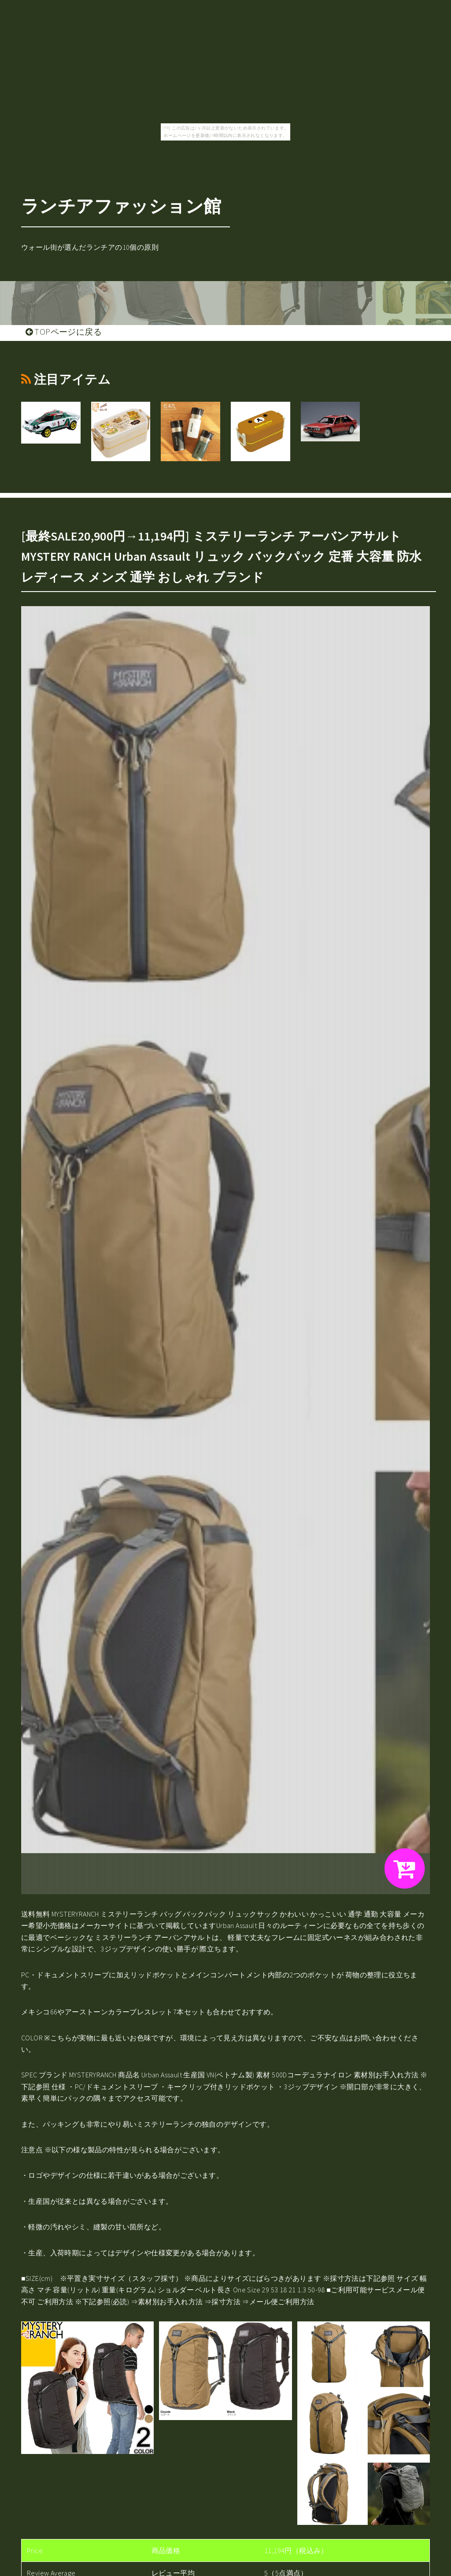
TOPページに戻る (64, 331)
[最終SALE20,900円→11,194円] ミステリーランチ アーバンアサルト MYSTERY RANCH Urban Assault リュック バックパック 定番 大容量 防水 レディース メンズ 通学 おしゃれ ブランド (221, 556)
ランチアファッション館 (121, 206)
